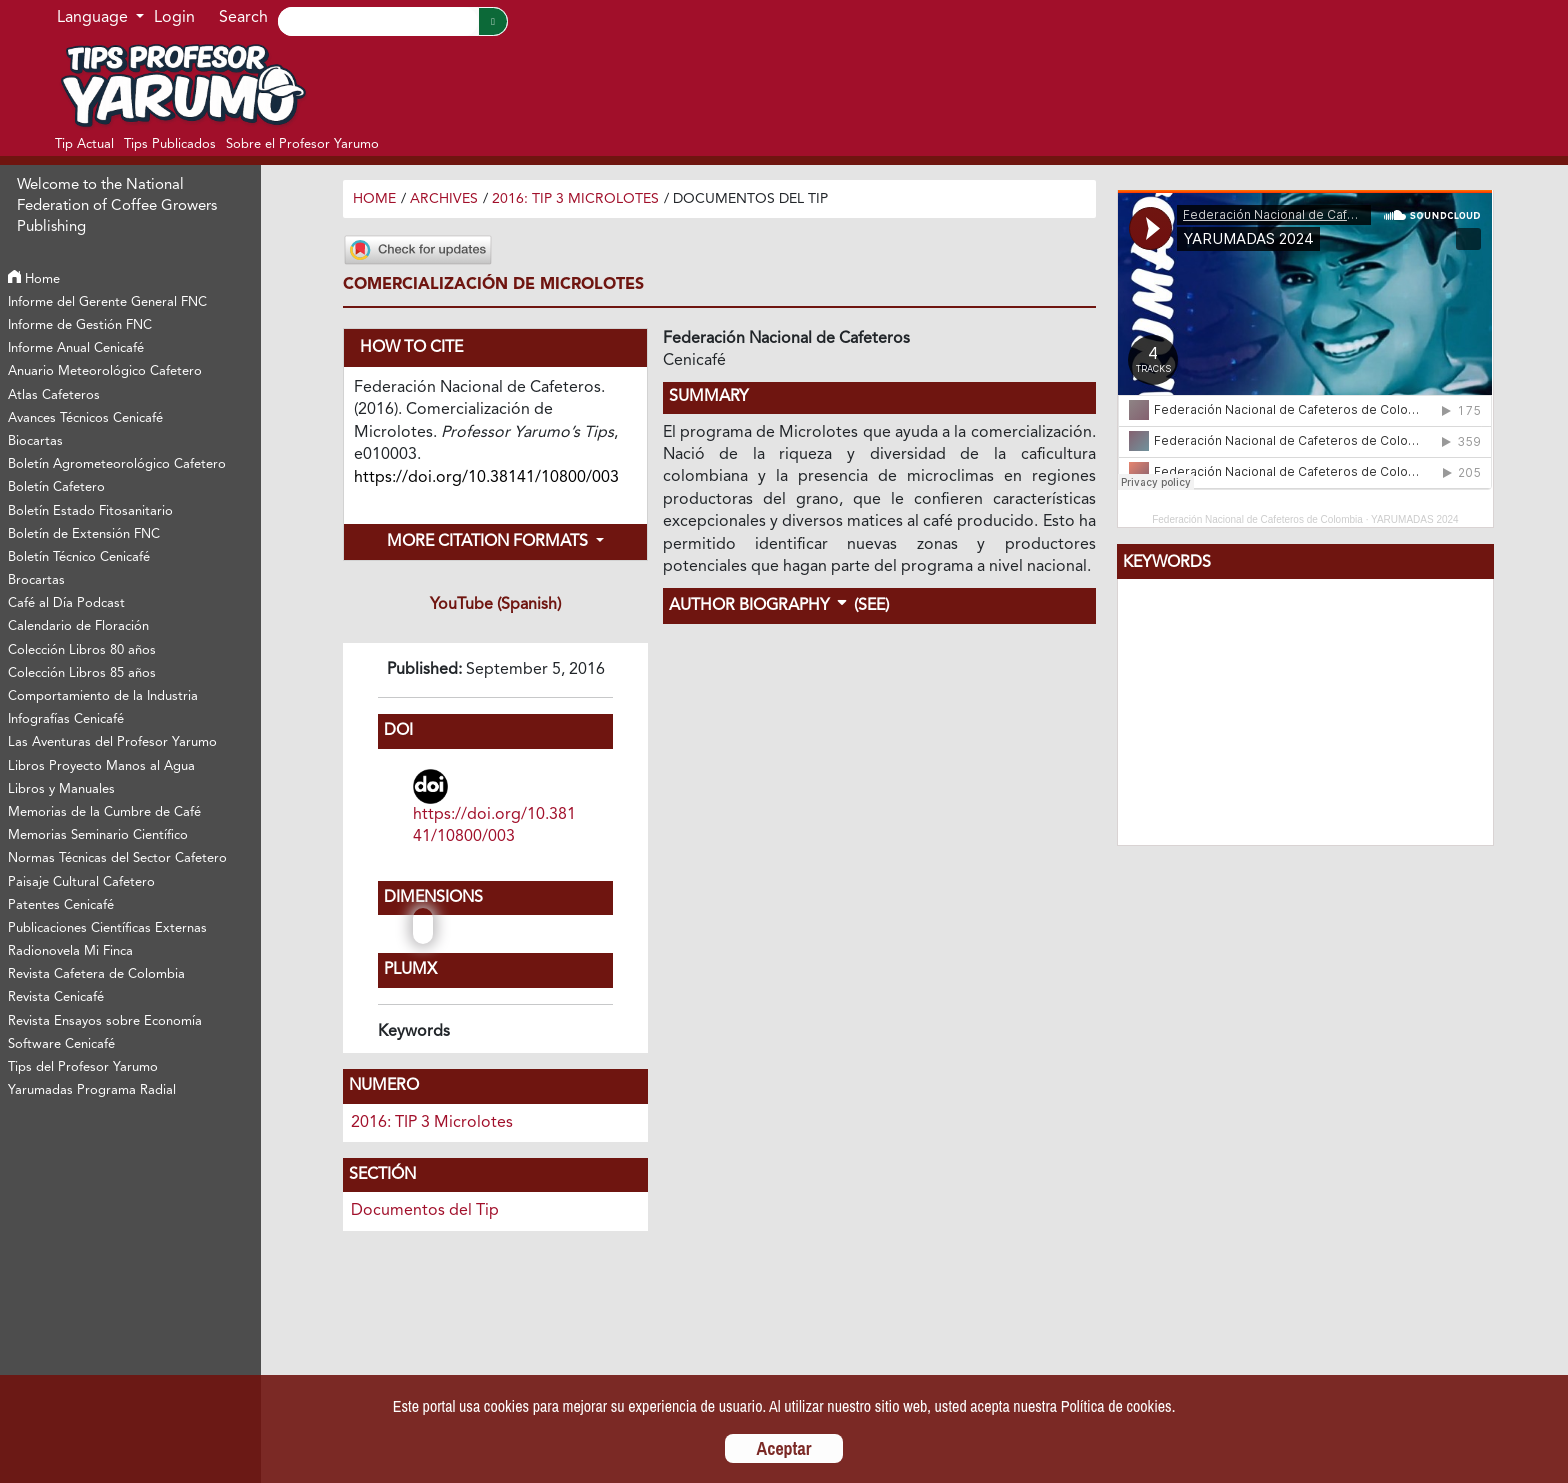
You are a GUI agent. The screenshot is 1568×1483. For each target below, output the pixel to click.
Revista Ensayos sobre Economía (105, 1021)
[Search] (378, 21)
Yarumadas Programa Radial (92, 1090)
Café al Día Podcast (66, 603)
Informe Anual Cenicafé (76, 348)
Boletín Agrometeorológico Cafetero (117, 464)
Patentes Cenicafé (61, 905)
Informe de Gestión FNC (80, 325)
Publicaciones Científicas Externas (107, 928)
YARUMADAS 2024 (1415, 519)
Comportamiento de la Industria (103, 696)
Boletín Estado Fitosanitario (90, 511)
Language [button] (94, 18)
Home (34, 279)
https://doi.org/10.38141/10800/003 (494, 826)
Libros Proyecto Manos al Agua (101, 766)
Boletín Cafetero (56, 487)
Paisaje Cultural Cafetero (81, 882)
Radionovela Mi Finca (70, 951)
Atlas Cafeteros (54, 395)
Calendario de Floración (78, 626)
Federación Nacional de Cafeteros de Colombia (1257, 519)
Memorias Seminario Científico (98, 835)
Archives (444, 199)
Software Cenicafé (61, 1044)
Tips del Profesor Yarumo (83, 1067)
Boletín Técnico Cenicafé (79, 557)
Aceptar (784, 1448)
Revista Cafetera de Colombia (96, 974)
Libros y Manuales (61, 789)
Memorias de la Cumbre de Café (104, 812)
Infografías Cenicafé (66, 719)
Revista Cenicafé (56, 997)
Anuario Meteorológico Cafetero (105, 371)
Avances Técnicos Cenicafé (85, 418)
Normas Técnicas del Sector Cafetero (117, 858)
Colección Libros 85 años (82, 673)
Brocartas (36, 580)
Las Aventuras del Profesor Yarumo (112, 742)
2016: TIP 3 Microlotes (575, 199)
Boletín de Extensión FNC (84, 534)
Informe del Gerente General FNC (107, 302)
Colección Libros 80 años (82, 650)
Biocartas (35, 441)
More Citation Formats (489, 542)
